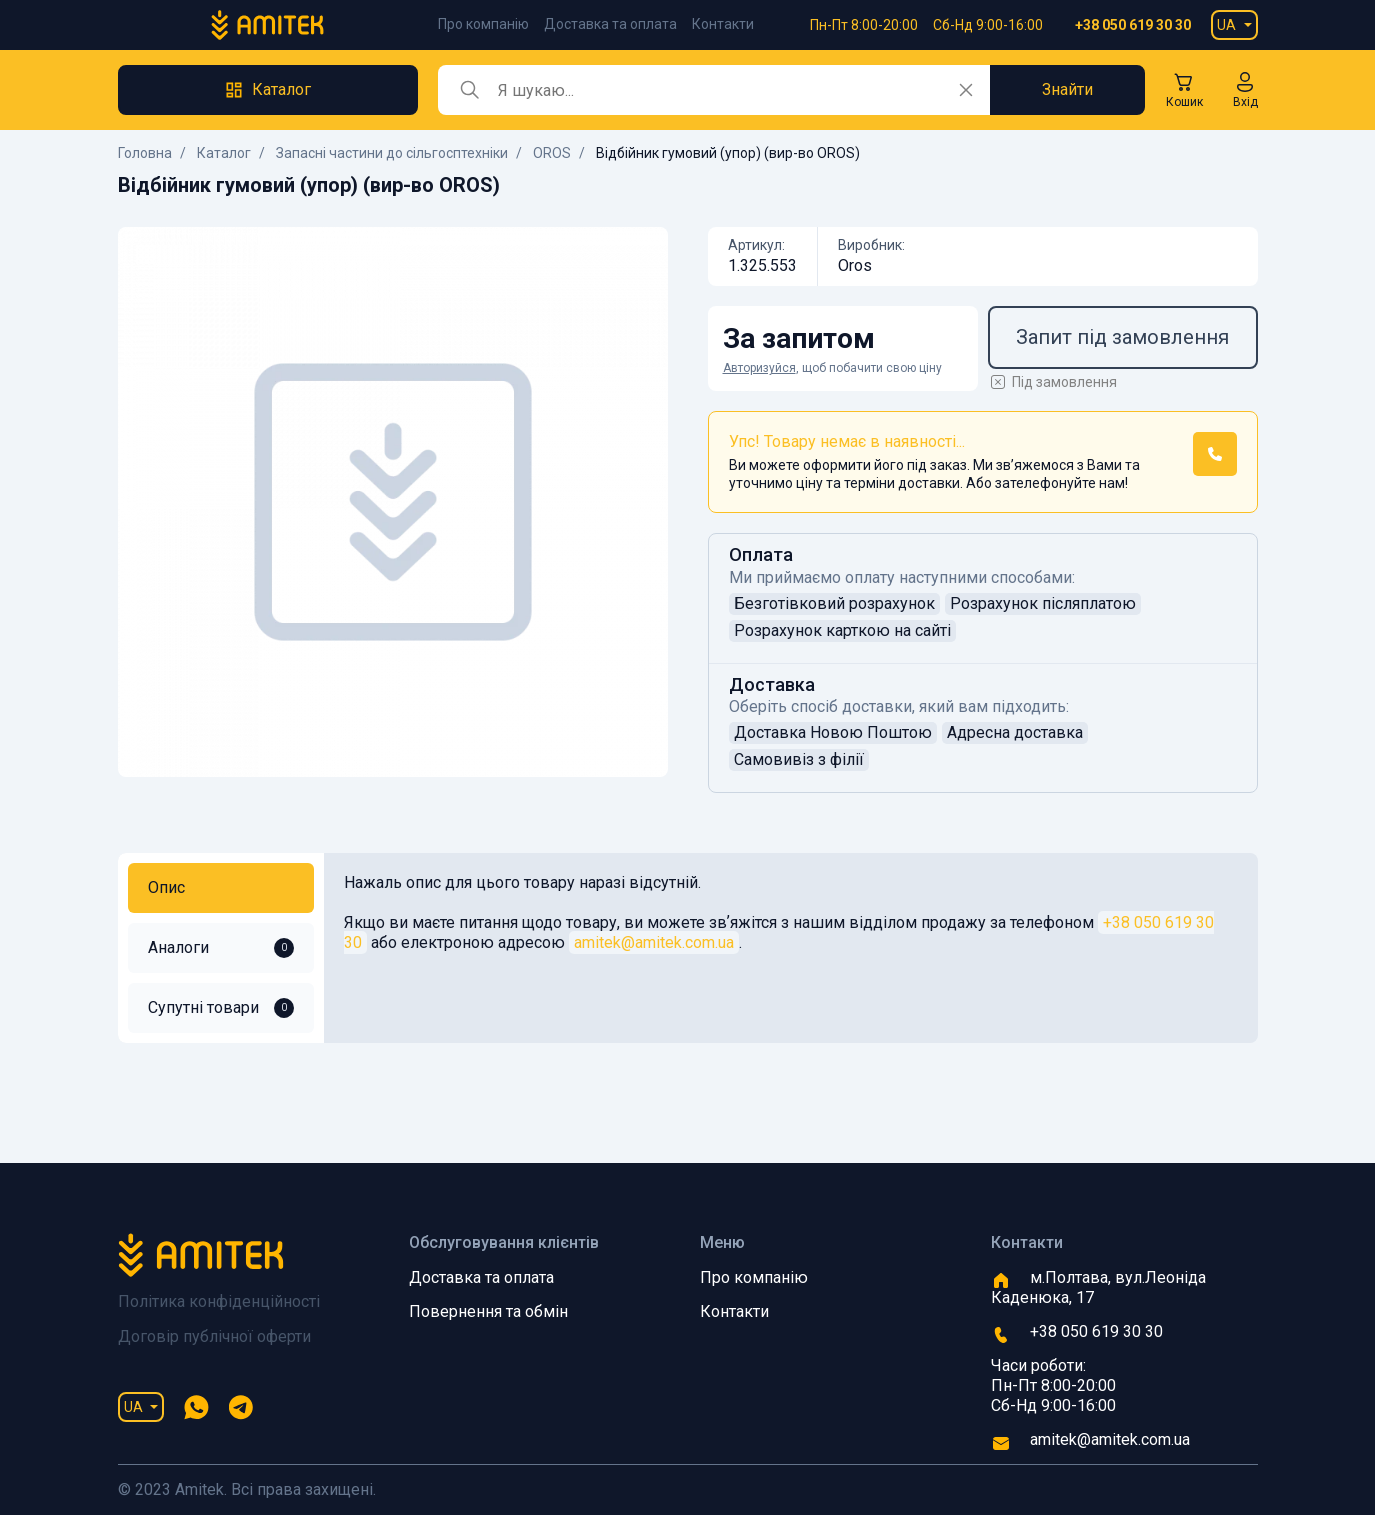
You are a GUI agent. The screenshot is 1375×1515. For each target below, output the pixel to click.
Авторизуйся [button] (759, 368)
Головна (145, 153)
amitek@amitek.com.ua (654, 942)
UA (1226, 25)
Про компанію (483, 24)
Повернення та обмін (488, 1311)
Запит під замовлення (1122, 337)
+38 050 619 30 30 (1133, 25)
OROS (552, 153)
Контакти (723, 24)
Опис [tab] (166, 887)
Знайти (1067, 89)
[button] (1245, 90)
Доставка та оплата (610, 24)
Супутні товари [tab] (221, 1008)
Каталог (224, 153)
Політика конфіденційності (219, 1301)
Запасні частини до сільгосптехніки (392, 153)
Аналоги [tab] (221, 948)
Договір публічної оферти (214, 1336)
